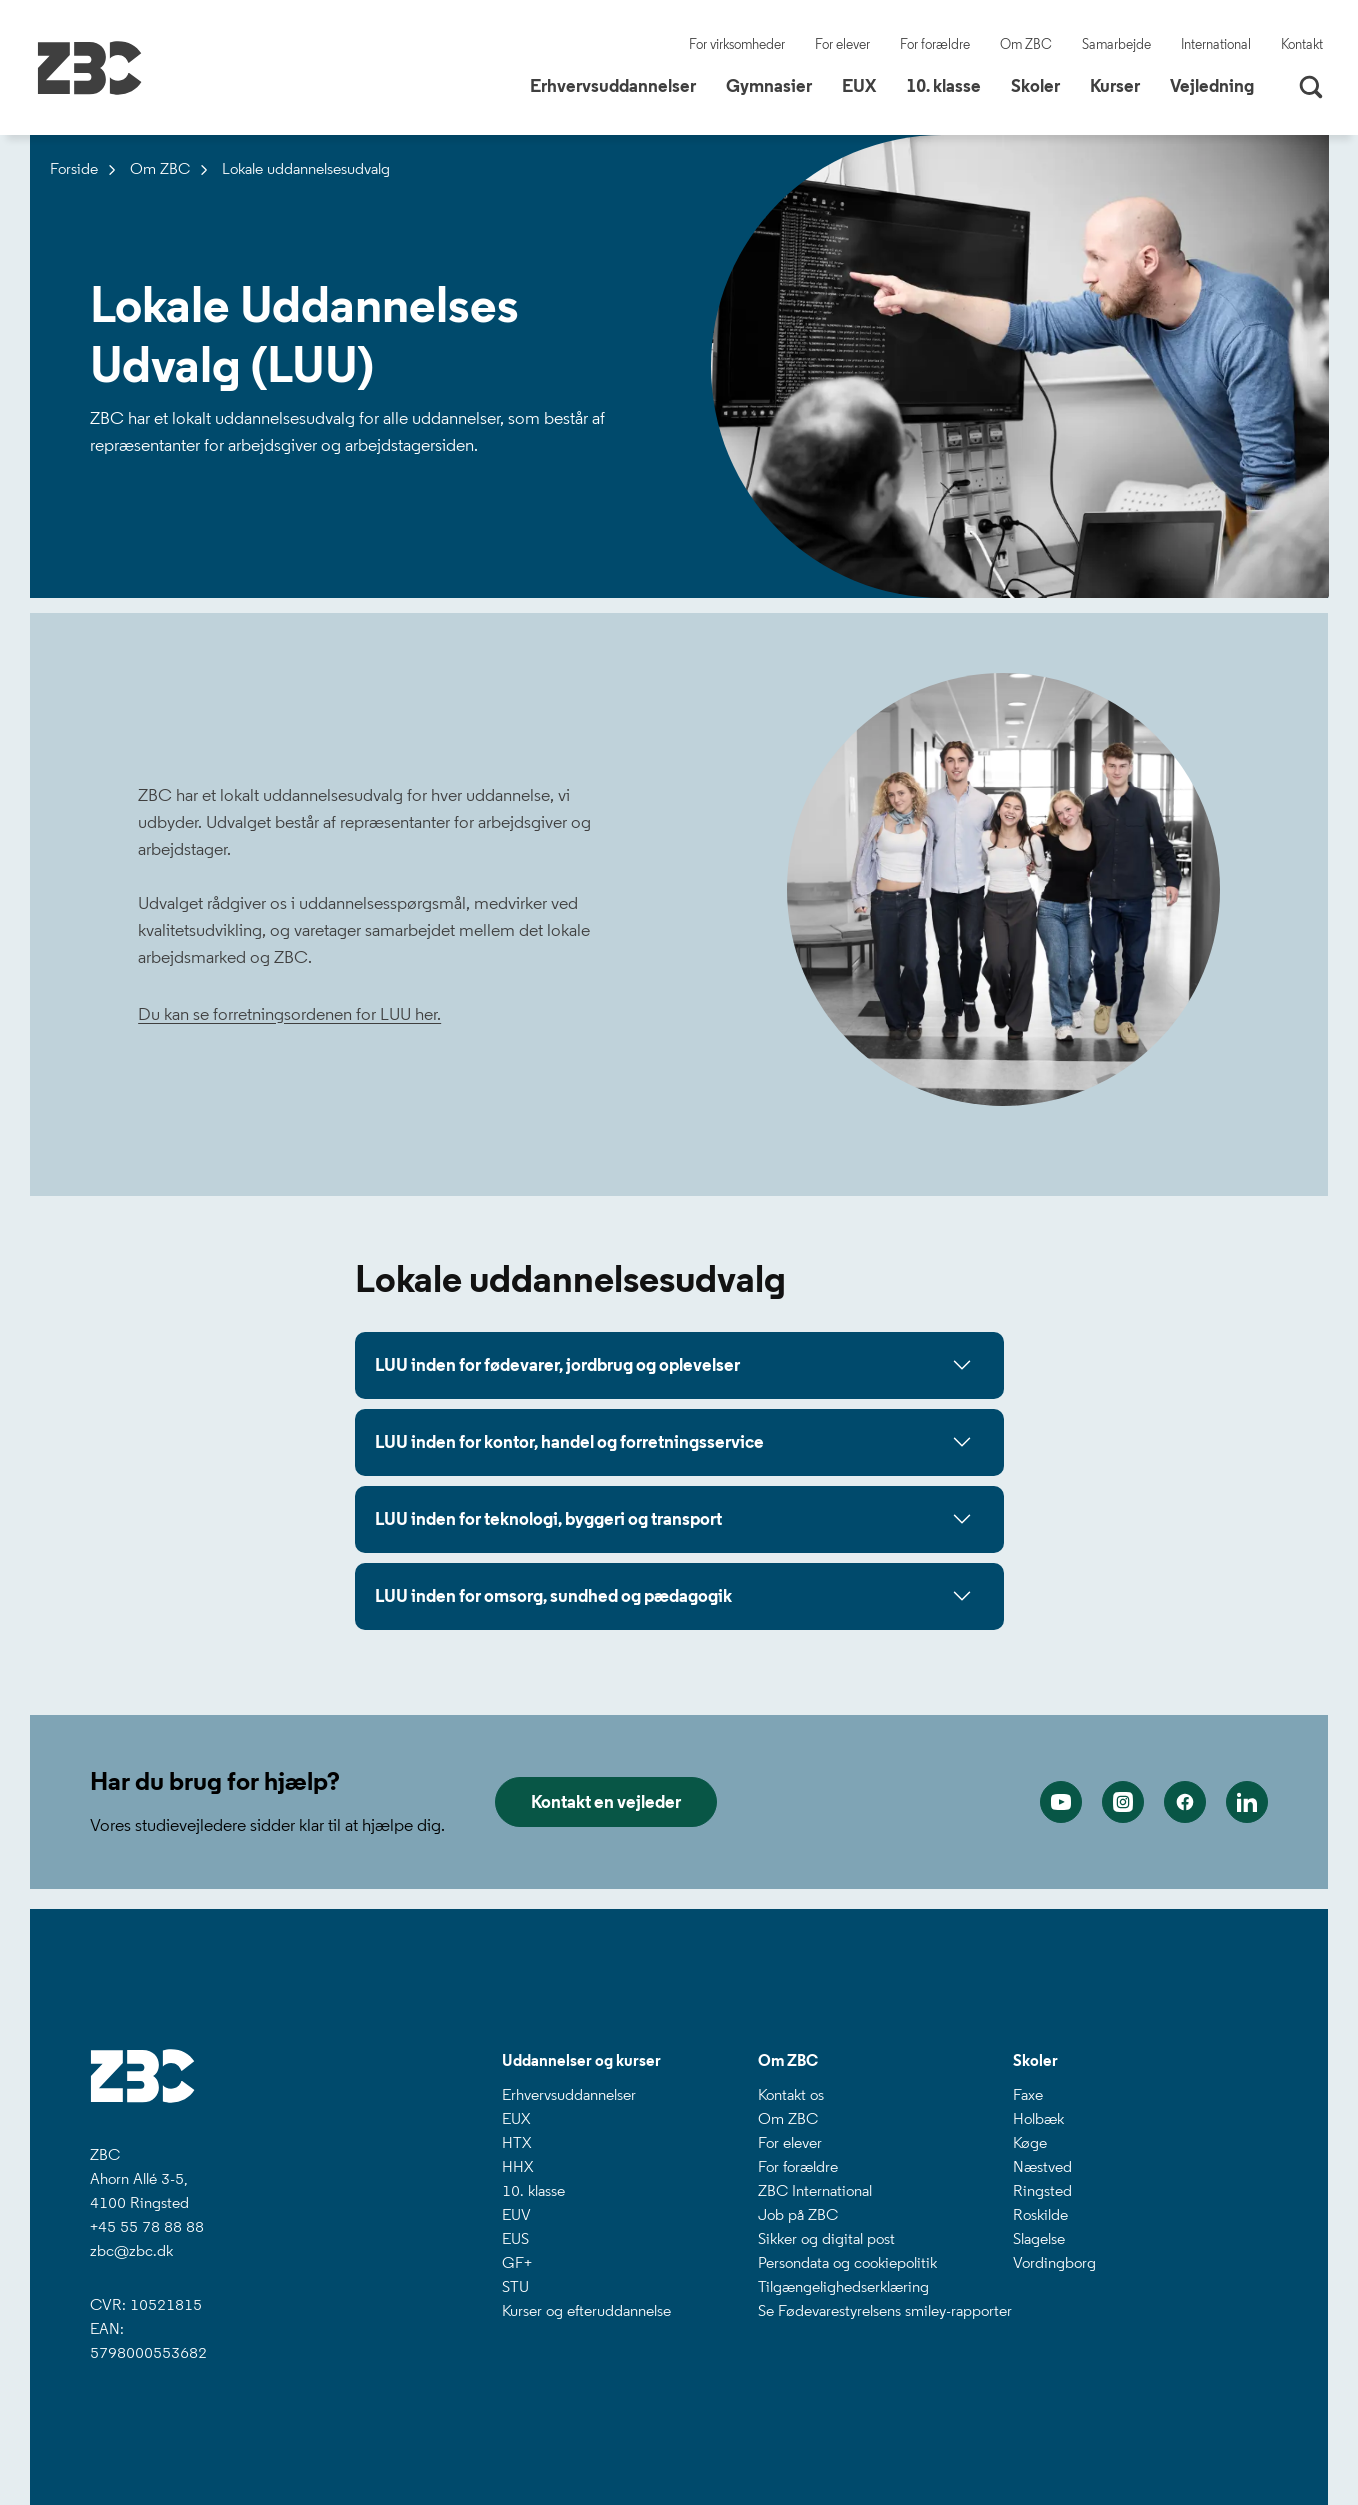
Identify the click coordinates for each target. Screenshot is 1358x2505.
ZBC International (815, 2190)
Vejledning (1212, 86)
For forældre (935, 44)
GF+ (517, 2262)
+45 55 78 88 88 (147, 2226)
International (1216, 44)
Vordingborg (1054, 2262)
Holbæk (1038, 2118)
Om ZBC (1026, 44)
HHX (517, 2166)
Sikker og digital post (826, 2238)
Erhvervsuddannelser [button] (620, 84)
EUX (516, 2118)
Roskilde (1040, 2214)
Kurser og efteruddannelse (586, 2310)
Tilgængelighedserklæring (843, 2286)
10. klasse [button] (951, 84)
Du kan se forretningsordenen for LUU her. (289, 1014)
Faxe (1028, 2094)
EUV (516, 2214)
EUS (515, 2238)
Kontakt (1302, 44)
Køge (1030, 2142)
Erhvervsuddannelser (569, 2094)
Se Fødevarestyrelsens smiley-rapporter (885, 2310)
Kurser (1115, 86)
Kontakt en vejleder (606, 1802)
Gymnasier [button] (776, 84)
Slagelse (1039, 2238)
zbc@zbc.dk (131, 2250)
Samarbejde (1116, 44)
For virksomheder (737, 44)
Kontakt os (791, 2094)
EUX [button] (866, 84)
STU (515, 2286)
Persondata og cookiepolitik (847, 2262)
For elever (842, 44)
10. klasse (533, 2190)
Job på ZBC (798, 2214)
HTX (516, 2142)
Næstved (1042, 2166)
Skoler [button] (1043, 84)
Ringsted (1042, 2190)
